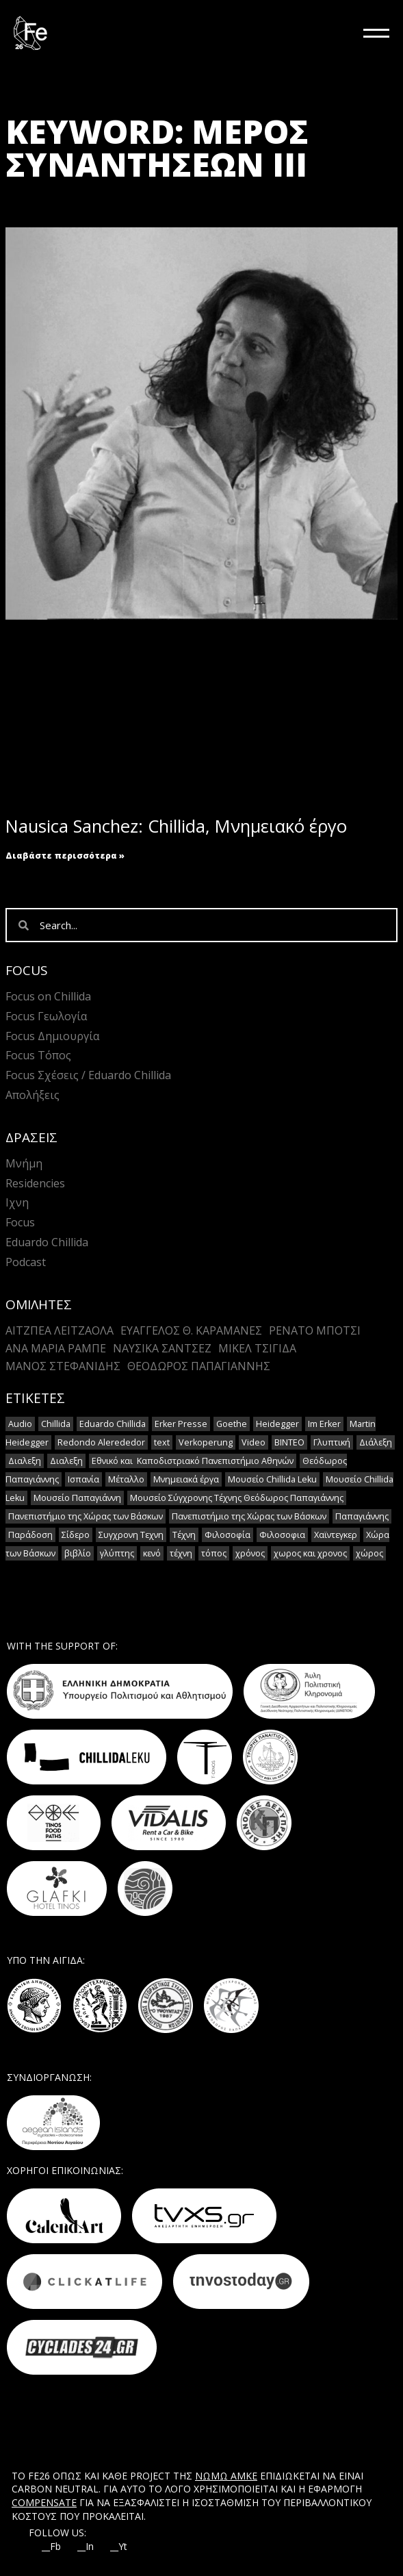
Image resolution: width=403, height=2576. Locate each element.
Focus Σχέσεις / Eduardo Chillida (88, 1075)
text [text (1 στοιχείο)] (162, 1442)
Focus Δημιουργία (52, 1036)
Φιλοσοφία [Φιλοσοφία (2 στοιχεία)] (227, 1535)
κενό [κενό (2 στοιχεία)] (152, 1553)
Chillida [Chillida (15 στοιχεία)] (55, 1424)
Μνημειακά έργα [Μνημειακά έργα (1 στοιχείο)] (186, 1479)
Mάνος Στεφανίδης (62, 1366)
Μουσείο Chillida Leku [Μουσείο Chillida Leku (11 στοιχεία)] (272, 1479)
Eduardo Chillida (46, 1242)
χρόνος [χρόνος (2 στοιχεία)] (250, 1553)
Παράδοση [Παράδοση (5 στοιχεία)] (30, 1535)
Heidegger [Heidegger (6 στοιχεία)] (277, 1424)
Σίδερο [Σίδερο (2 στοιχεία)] (76, 1535)
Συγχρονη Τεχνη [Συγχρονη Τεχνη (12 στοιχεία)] (131, 1535)
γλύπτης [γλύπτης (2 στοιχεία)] (117, 1553)
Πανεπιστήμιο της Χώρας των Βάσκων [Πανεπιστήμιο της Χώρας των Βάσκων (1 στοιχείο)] (85, 1516)
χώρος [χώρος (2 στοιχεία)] (369, 1553)
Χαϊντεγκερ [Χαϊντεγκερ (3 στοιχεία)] (335, 1535)
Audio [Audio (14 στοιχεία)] (20, 1424)
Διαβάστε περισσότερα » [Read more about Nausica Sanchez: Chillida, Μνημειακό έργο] (65, 855)
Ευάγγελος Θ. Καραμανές (191, 1330)
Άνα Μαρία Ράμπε (55, 1348)
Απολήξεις (32, 1094)
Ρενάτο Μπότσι (315, 1330)
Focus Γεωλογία (46, 1016)
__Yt (118, 2546)
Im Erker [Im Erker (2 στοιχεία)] (324, 1424)
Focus (20, 1222)
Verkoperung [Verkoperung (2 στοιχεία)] (206, 1442)
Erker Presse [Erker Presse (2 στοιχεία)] (181, 1424)
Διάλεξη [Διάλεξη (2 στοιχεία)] (375, 1442)
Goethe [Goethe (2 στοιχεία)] (231, 1424)
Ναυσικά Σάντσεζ (162, 1348)
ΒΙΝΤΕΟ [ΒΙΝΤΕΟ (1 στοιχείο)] (289, 1442)
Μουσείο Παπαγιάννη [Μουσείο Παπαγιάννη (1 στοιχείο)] (77, 1498)
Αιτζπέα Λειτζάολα (59, 1330)
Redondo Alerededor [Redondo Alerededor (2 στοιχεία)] (101, 1442)
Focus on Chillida (48, 996)
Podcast (25, 1262)
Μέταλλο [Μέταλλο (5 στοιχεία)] (126, 1479)
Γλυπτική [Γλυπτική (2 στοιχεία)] (331, 1442)
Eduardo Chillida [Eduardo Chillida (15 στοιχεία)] (112, 1424)
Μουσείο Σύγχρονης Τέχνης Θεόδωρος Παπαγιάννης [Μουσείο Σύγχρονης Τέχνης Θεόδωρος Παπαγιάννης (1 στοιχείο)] (236, 1498)
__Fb (51, 2546)
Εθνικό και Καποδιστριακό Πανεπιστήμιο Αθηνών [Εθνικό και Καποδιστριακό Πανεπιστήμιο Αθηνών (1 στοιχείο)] (193, 1461)
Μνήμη (23, 1163)
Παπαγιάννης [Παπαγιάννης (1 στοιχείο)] (362, 1516)
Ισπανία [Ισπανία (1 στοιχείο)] (83, 1479)
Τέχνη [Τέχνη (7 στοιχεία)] (184, 1535)
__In (85, 2546)
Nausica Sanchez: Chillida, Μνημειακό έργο (176, 826)
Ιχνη (17, 1202)
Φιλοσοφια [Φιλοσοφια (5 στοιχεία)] (282, 1535)
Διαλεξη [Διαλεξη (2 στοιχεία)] (24, 1461)
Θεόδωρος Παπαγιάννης (198, 1366)
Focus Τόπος (38, 1055)
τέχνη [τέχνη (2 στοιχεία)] (181, 1553)
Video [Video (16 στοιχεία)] (253, 1442)
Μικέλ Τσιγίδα (257, 1348)
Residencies (35, 1183)
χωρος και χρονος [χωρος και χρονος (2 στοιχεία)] (310, 1553)
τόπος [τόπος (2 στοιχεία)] (213, 1553)
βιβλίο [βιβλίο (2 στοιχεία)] (77, 1553)
